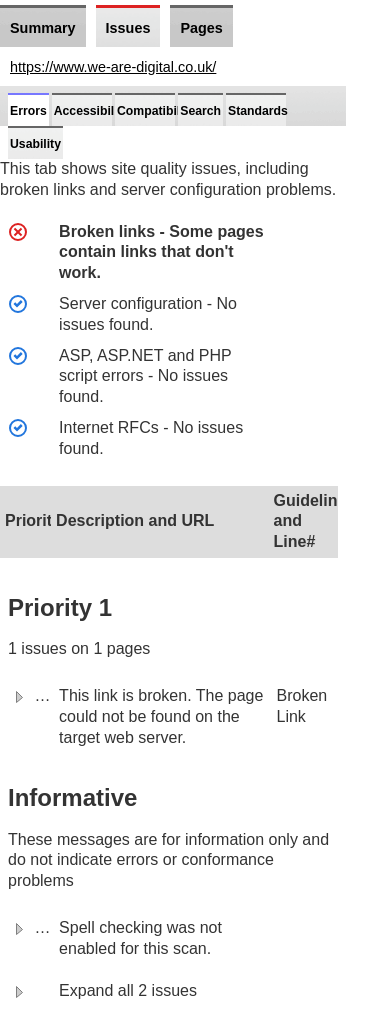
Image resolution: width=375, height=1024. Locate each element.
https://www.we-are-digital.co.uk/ (113, 67)
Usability (35, 144)
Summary (43, 28)
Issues (128, 28)
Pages (201, 28)
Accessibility (91, 111)
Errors (28, 111)
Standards (258, 111)
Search (200, 111)
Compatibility (156, 111)
